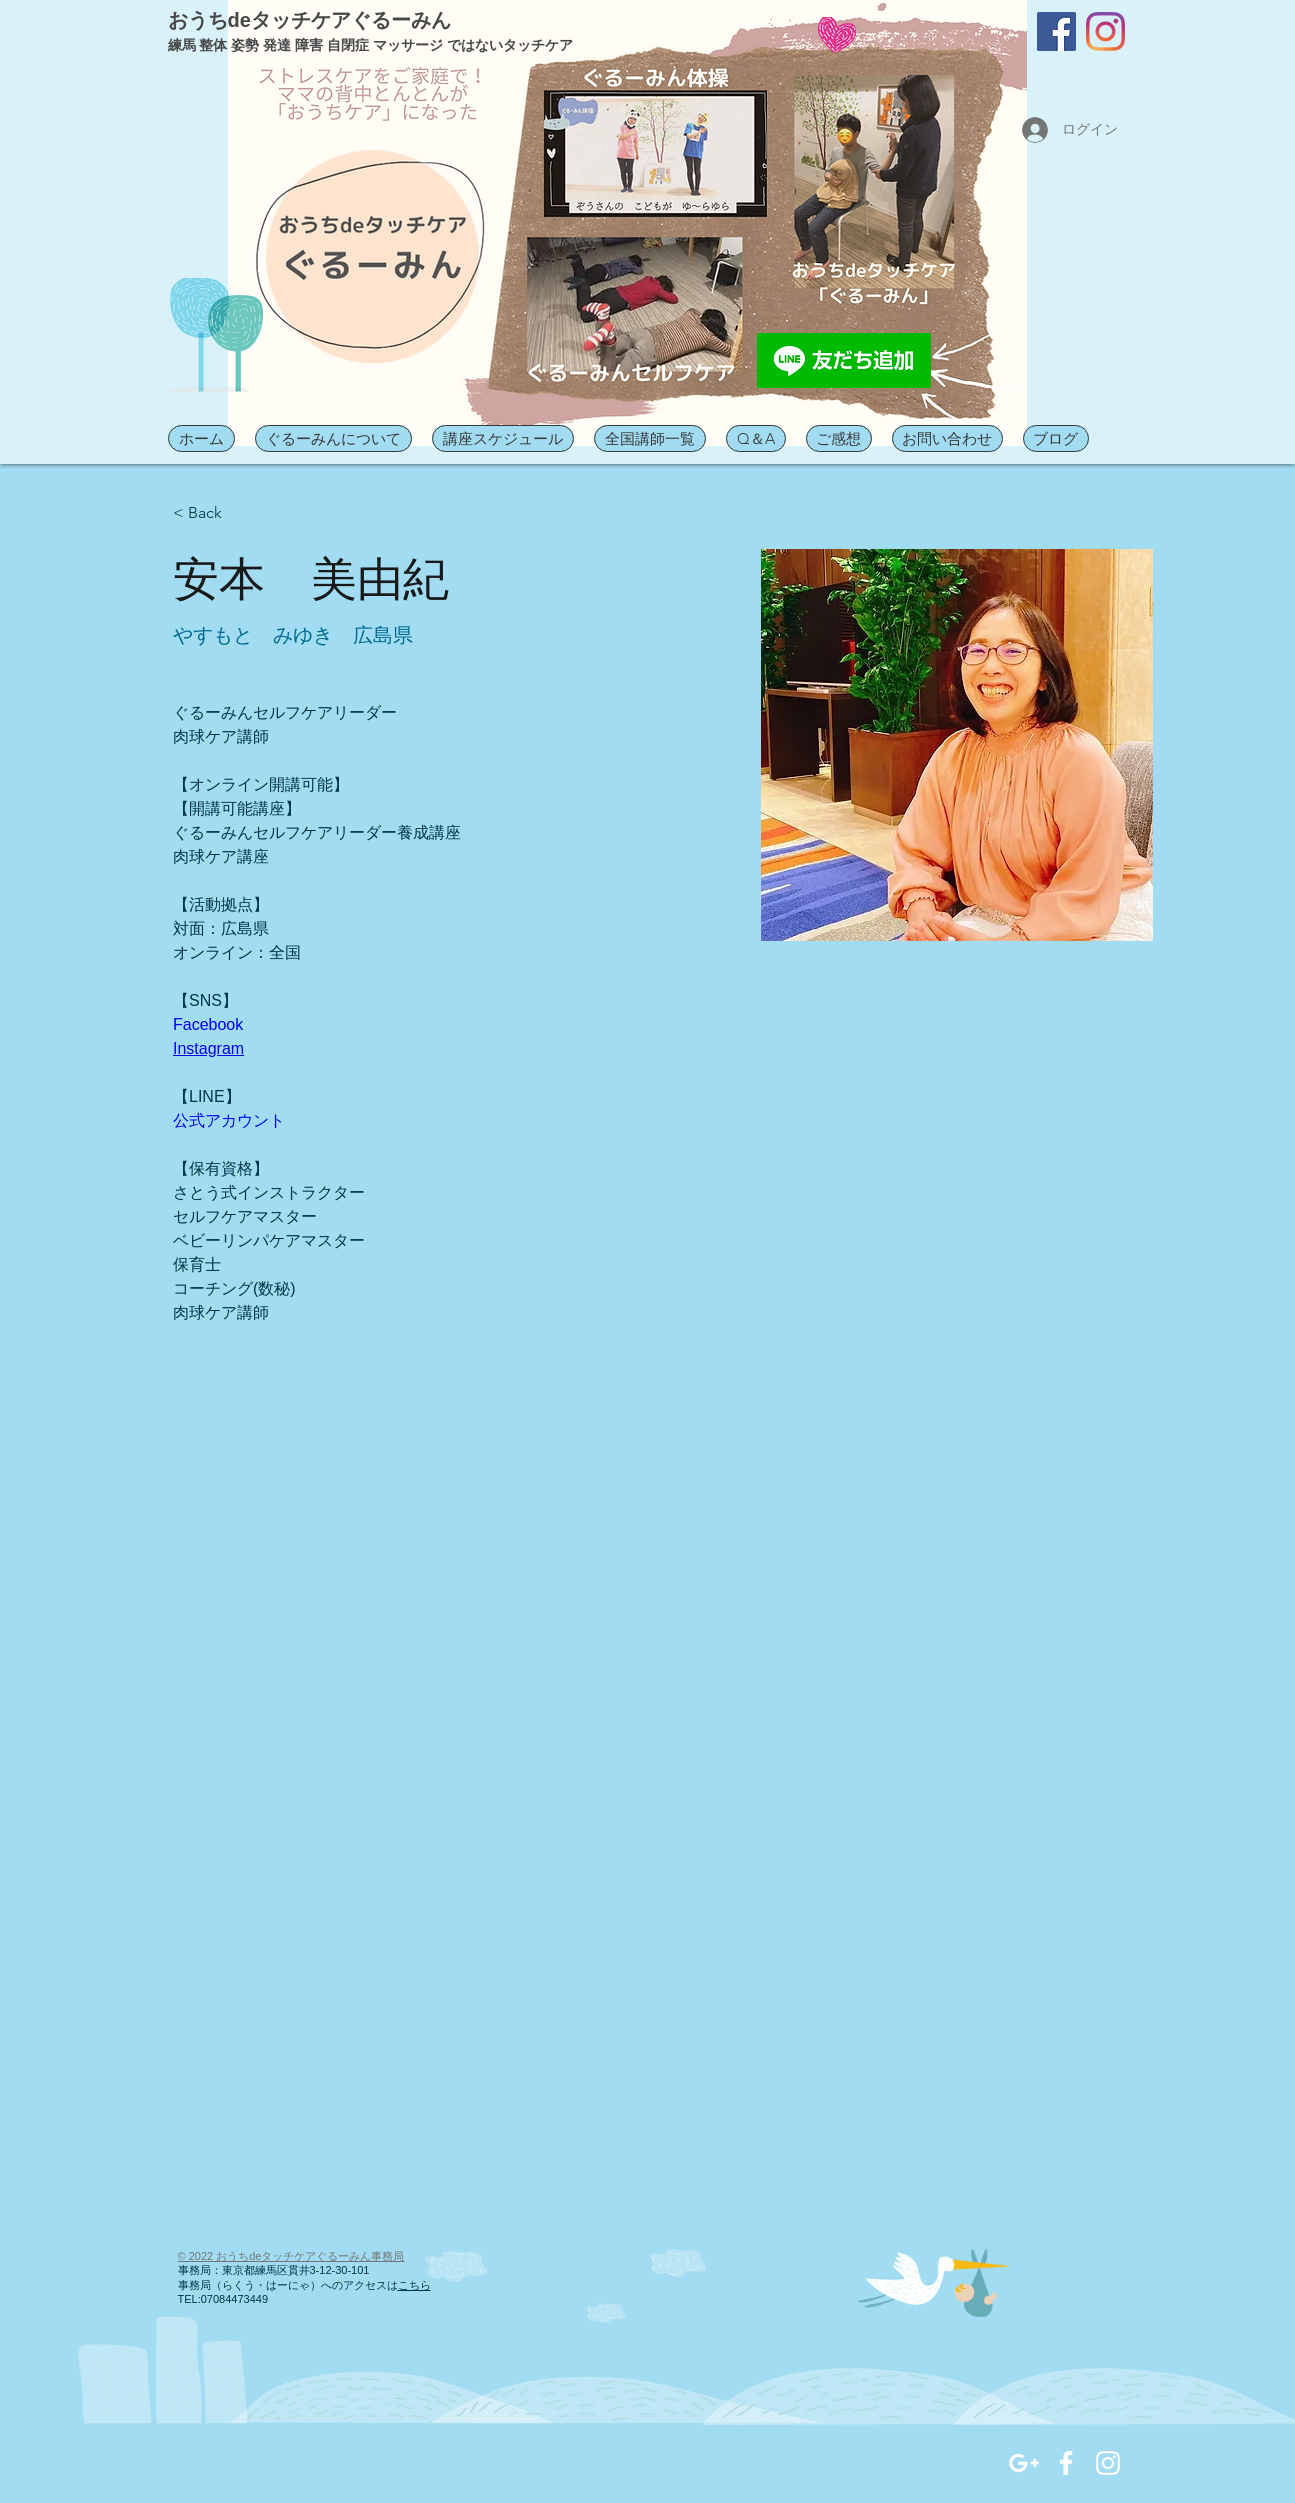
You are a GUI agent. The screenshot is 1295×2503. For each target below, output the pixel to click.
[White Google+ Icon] (1024, 2463)
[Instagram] (1105, 31)
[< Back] (212, 513)
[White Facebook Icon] (1066, 2463)
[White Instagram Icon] (1108, 2463)
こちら (414, 2285)
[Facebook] (1056, 31)
